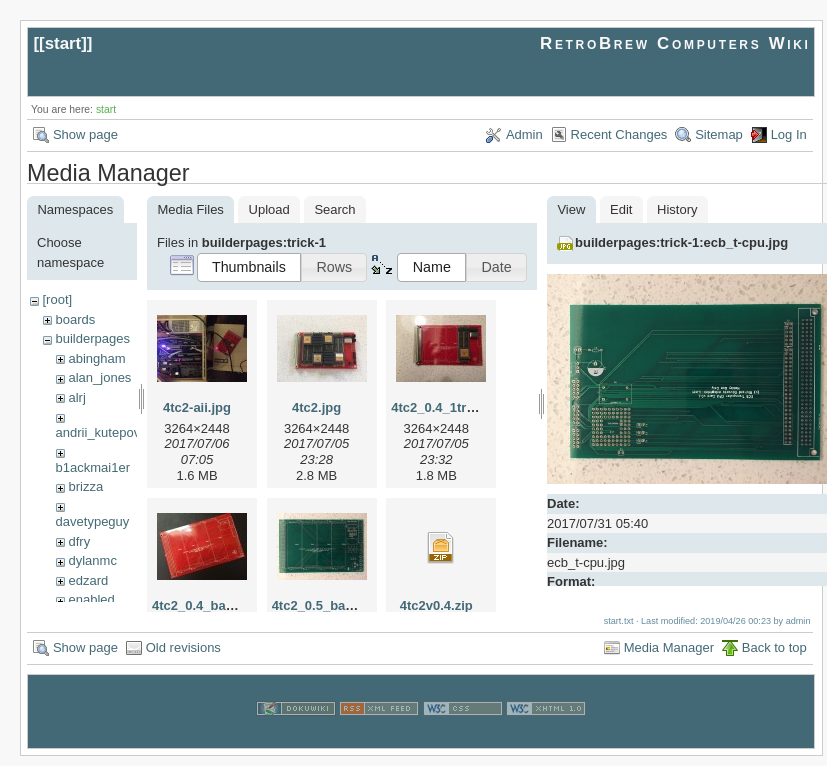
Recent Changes (619, 134)
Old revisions (183, 656)
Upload (269, 209)
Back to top (774, 656)
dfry (79, 541)
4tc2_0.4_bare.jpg (206, 605)
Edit (621, 209)
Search (334, 209)
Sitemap (719, 134)
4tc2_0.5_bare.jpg (326, 605)
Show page (85, 134)
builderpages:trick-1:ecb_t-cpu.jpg (681, 242)
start (63, 43)
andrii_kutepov (98, 432)
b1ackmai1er (93, 467)
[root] (57, 299)
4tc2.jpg (316, 407)
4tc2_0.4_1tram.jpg (449, 407)
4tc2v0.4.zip (436, 605)
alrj (76, 397)
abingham (96, 358)
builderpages (92, 338)
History (677, 209)
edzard (88, 580)
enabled (91, 599)
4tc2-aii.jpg (197, 407)
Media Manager (669, 656)
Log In (789, 134)
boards (75, 319)
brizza (85, 486)
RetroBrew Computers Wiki (675, 43)
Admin (524, 134)
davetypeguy (93, 521)
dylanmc (92, 560)
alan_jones (99, 377)
